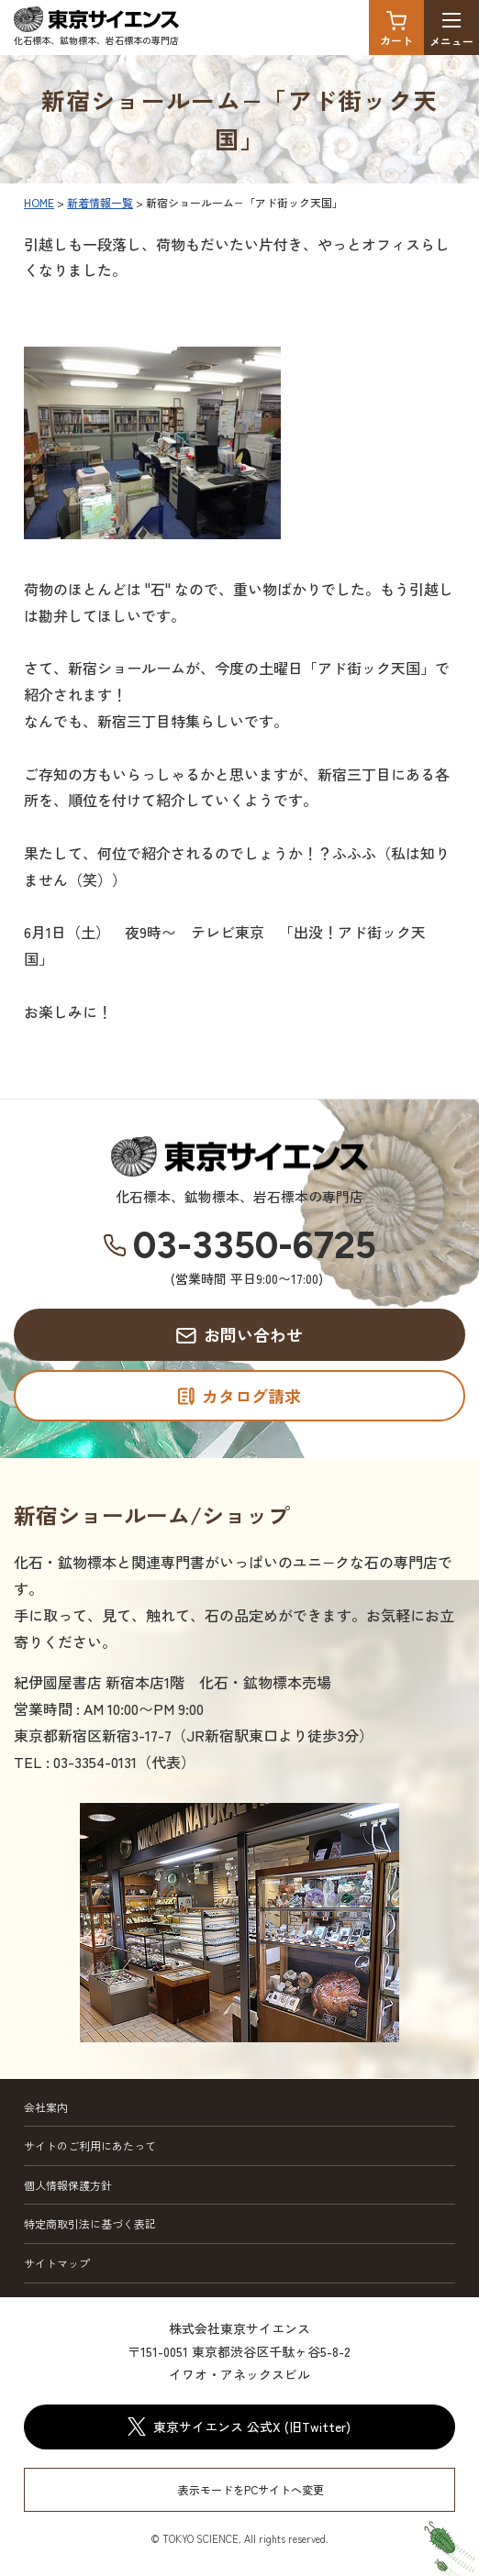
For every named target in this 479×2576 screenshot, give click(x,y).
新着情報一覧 (100, 202)
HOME (39, 202)
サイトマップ (57, 2263)
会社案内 (46, 2107)
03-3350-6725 (254, 1245)
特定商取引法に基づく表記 (90, 2223)
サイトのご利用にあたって (90, 2145)
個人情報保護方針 (68, 2185)
